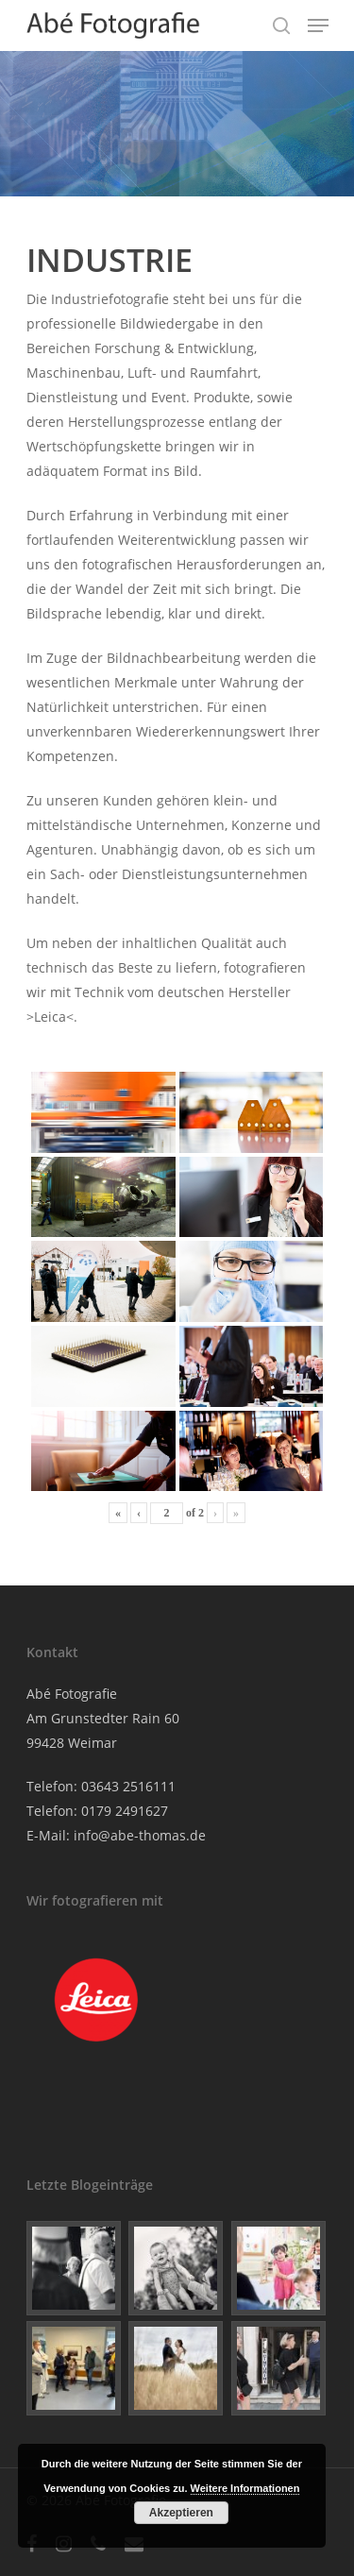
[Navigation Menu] (318, 25)
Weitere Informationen (245, 2488)
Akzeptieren (181, 2512)
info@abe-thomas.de (140, 1835)
